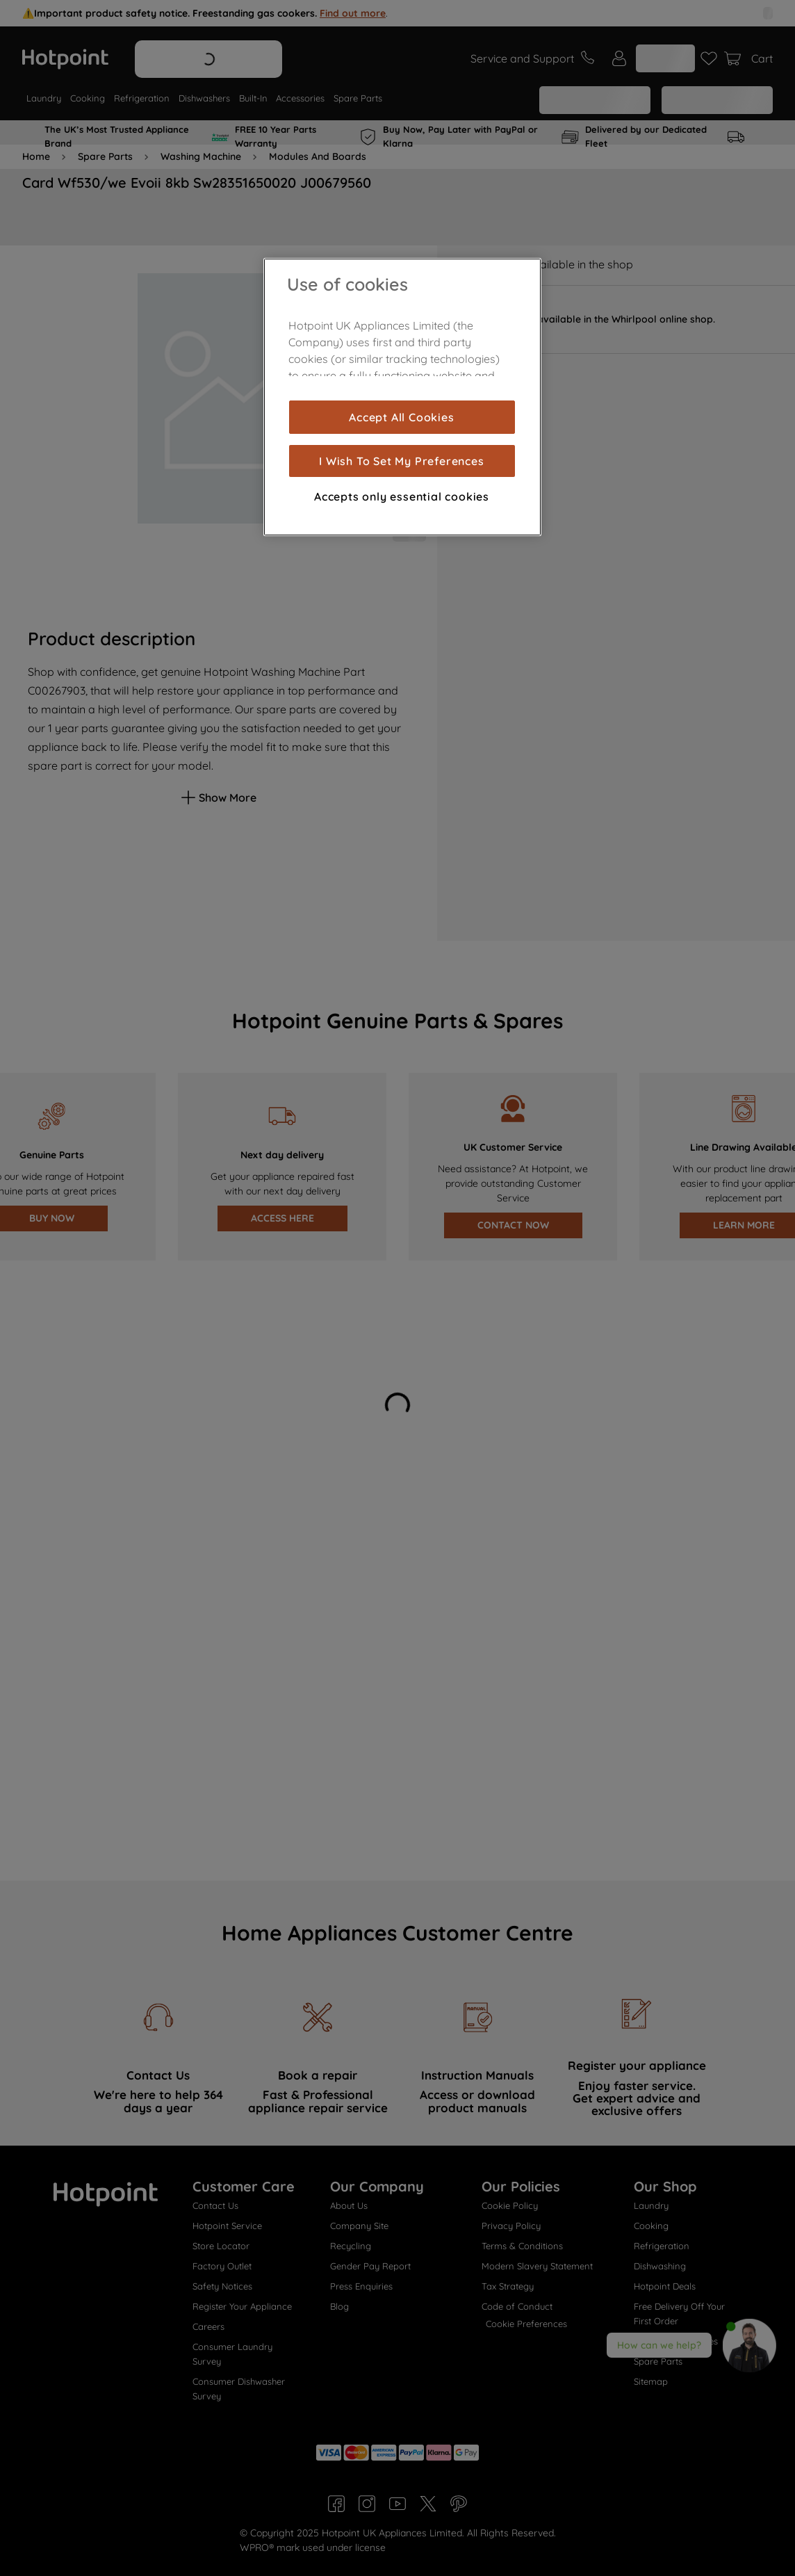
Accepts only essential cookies (401, 496)
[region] (402, 397)
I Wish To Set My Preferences (401, 461)
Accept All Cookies (401, 417)
